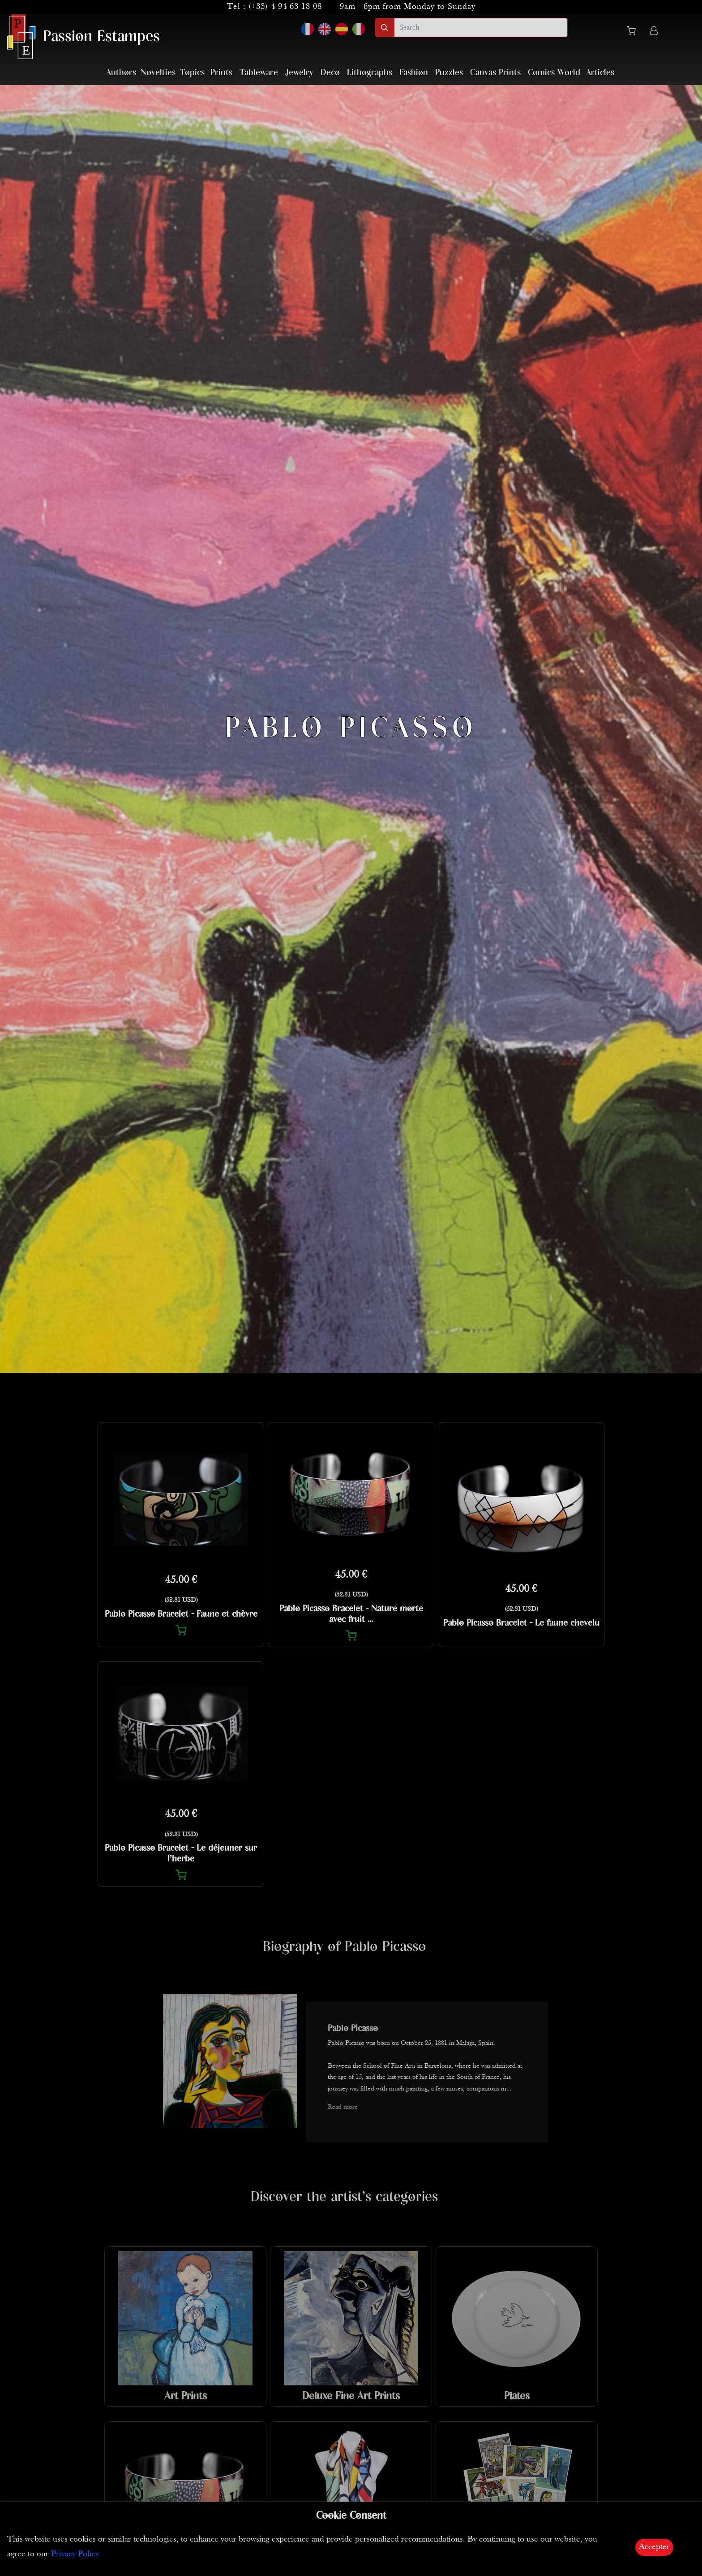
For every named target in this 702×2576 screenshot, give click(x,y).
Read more (343, 2107)
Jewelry (299, 72)
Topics (192, 72)
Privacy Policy (75, 2554)
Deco (330, 72)
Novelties (158, 72)
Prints (221, 72)
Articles (600, 72)
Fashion (413, 72)
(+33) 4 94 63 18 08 (285, 7)
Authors (121, 72)
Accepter (654, 2547)
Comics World (554, 72)
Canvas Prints (495, 72)
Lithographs (369, 72)
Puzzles (449, 72)
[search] (481, 27)
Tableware (259, 72)
